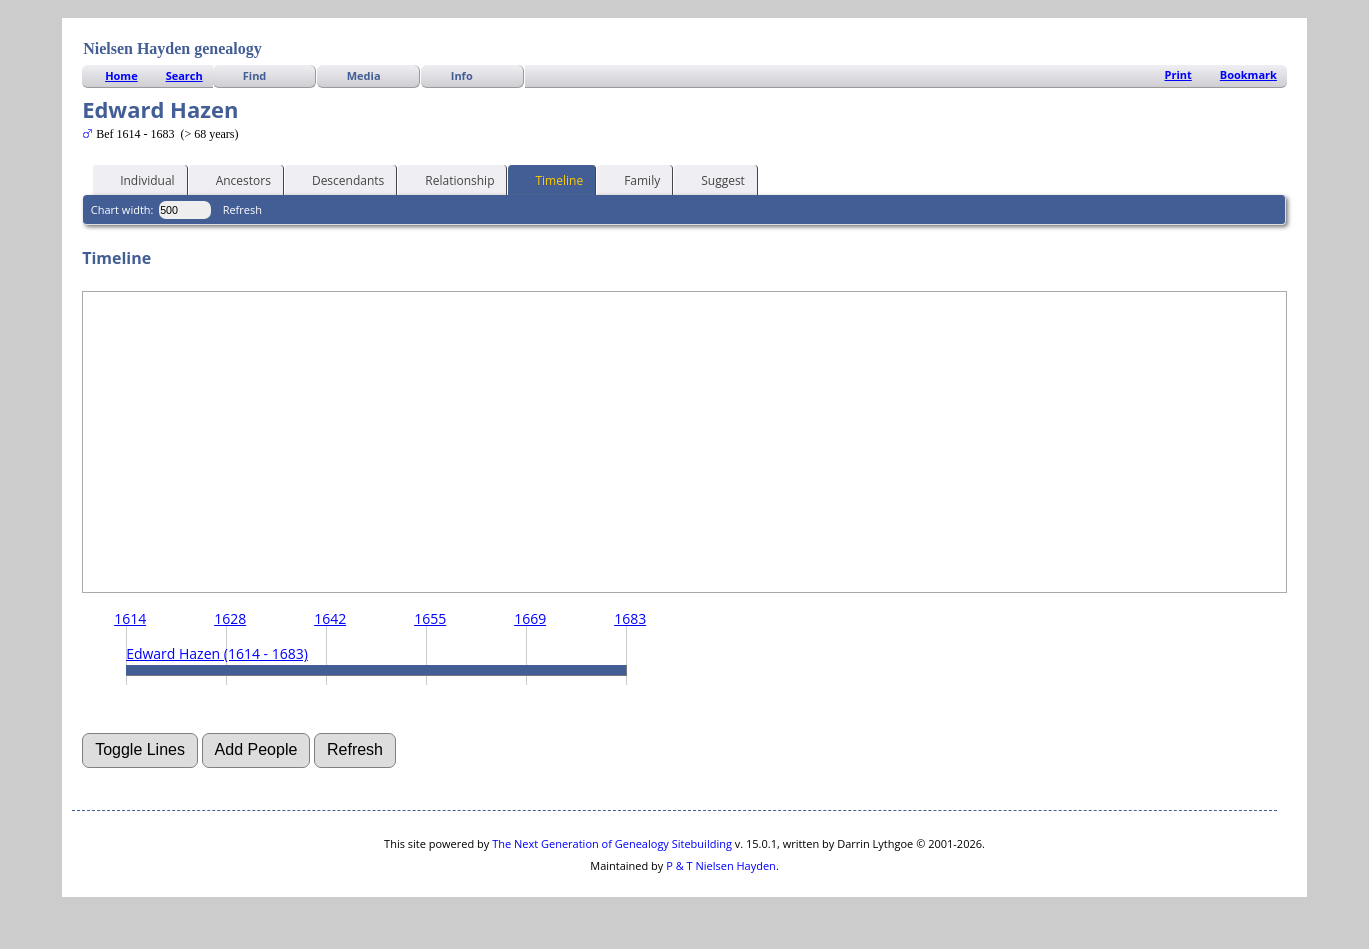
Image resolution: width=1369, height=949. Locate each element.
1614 (130, 618)
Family (633, 179)
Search (184, 75)
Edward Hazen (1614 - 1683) (217, 653)
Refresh (242, 209)
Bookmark (1248, 74)
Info (462, 75)
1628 (230, 618)
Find (255, 75)
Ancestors (234, 179)
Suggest (714, 179)
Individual (138, 179)
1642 (330, 618)
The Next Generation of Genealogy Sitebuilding (612, 843)
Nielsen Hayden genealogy (172, 48)
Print (1178, 74)
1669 (530, 618)
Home (121, 75)
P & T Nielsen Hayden (721, 865)
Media (364, 75)
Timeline (550, 179)
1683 (630, 618)
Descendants (339, 179)
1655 (430, 618)
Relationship (450, 179)
